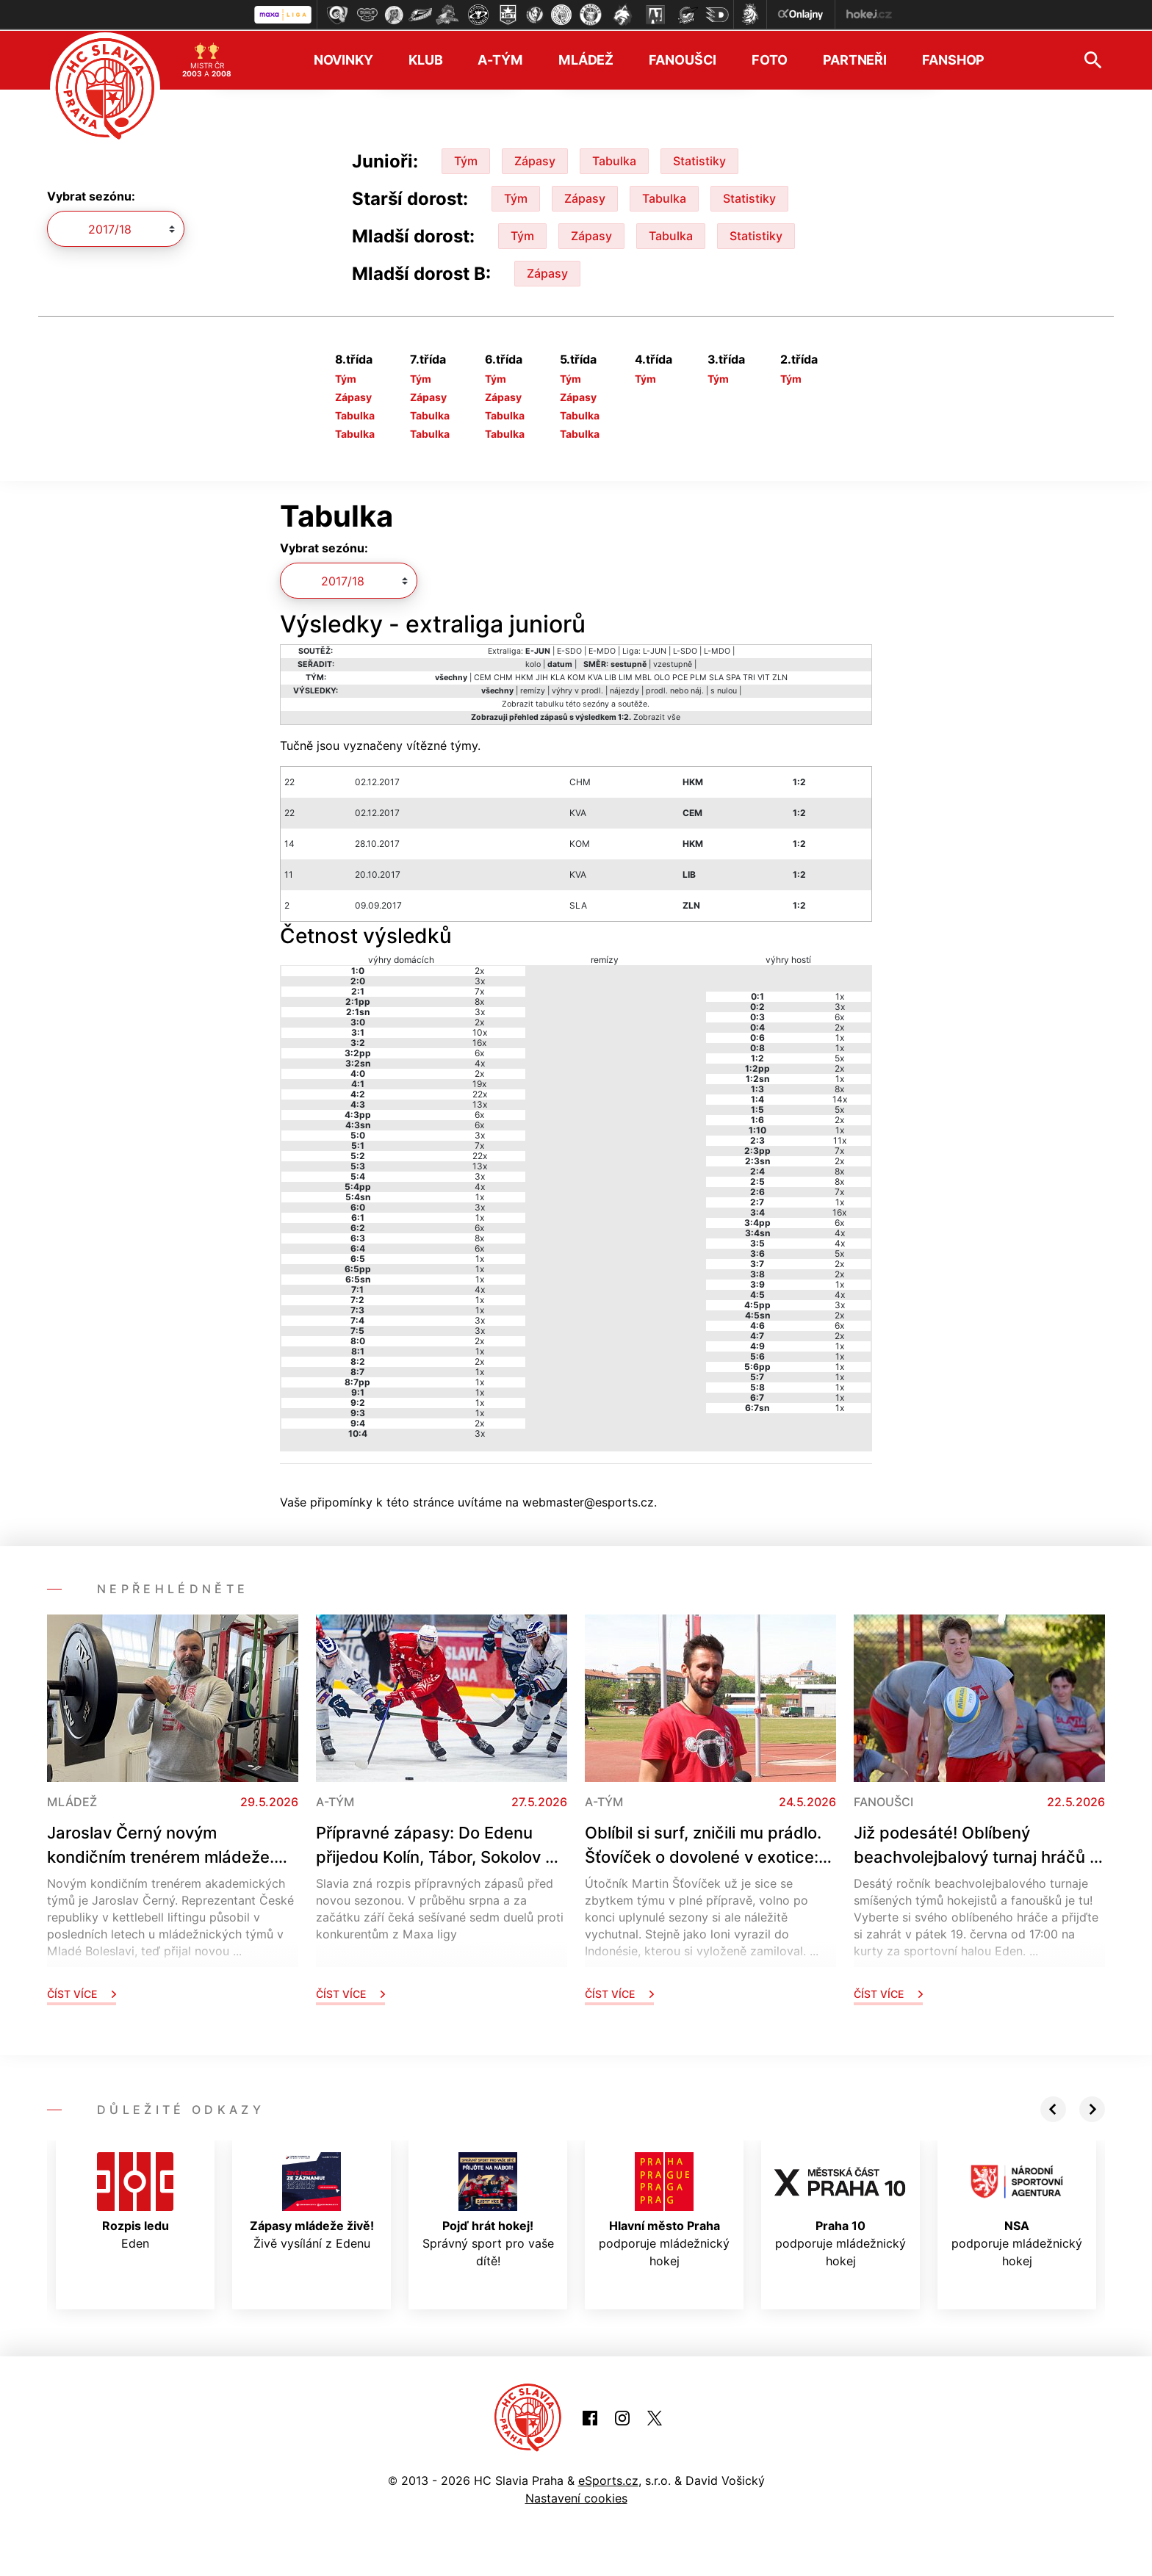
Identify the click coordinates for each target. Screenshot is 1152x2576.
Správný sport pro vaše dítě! (488, 2209)
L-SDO (685, 649)
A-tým (500, 59)
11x (839, 1138)
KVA (595, 676)
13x (479, 1102)
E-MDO (602, 649)
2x (479, 969)
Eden (135, 2200)
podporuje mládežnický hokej (664, 2209)
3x (480, 979)
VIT (763, 676)
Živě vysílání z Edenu (312, 2200)
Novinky (343, 59)
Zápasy (534, 159)
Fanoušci (682, 59)
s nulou (723, 689)
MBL (643, 676)
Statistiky (699, 159)
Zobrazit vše (656, 716)
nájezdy (624, 689)
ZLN (780, 676)
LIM (626, 676)
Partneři (855, 59)
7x (479, 989)
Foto (770, 59)
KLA (557, 676)
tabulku (550, 702)
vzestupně (672, 663)
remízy (532, 689)
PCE (680, 676)
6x (479, 1051)
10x (479, 1030)
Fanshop (953, 59)
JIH (542, 676)
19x (479, 1082)
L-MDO (717, 649)
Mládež (585, 59)
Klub (425, 59)
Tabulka (614, 159)
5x (839, 1056)
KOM (576, 676)
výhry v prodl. (577, 689)
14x (839, 1097)
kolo (533, 663)
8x (479, 1000)
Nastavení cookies (576, 2496)
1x (479, 1195)
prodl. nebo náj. (675, 689)
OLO (662, 676)
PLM (698, 676)
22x (479, 1092)
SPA (733, 676)
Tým (466, 159)
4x (480, 1061)
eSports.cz (608, 2479)
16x (479, 1041)
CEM (483, 676)
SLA (716, 676)
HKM (524, 676)
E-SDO (569, 649)
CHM (503, 676)
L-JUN (654, 649)
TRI (749, 676)
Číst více (81, 1992)
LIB (610, 676)
